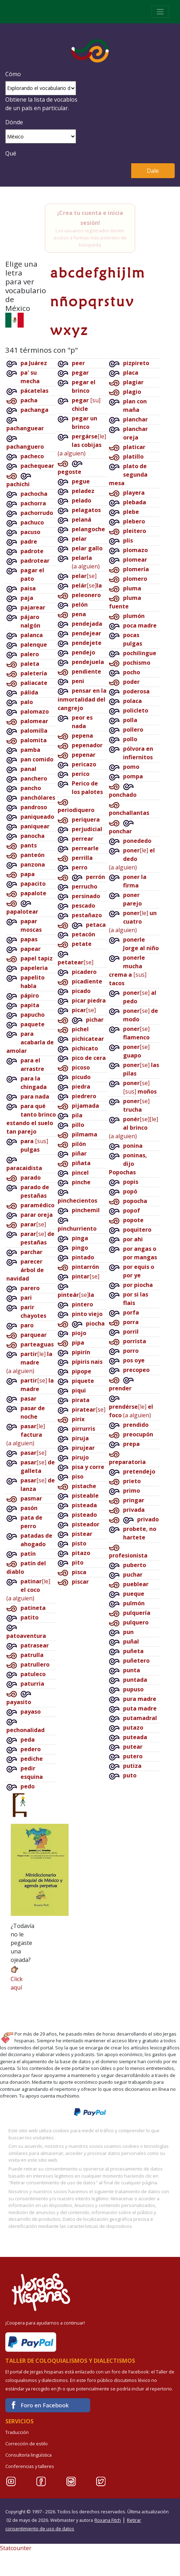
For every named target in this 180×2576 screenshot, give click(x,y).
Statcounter (15, 2548)
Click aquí (17, 1978)
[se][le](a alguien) (133, 1127)
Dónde (14, 122)
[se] (33, 1224)
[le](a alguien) (29, 1362)
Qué (10, 153)
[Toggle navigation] (160, 12)
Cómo (13, 74)
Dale (153, 171)
